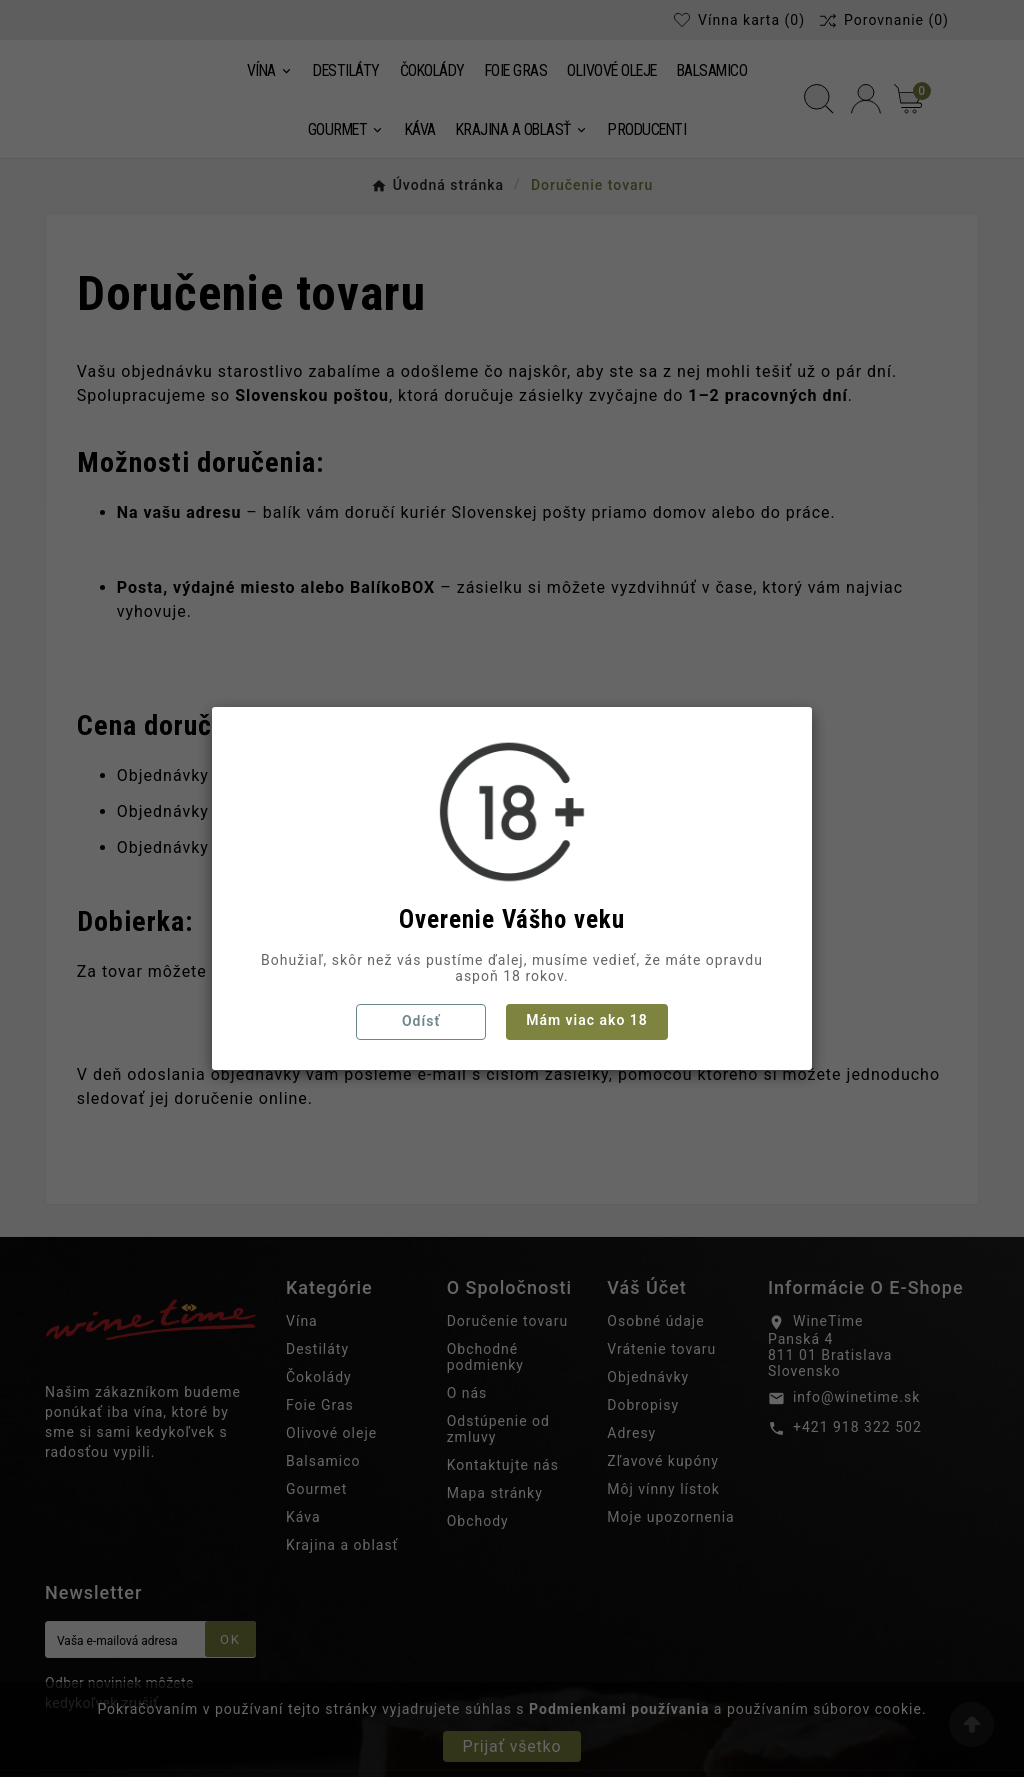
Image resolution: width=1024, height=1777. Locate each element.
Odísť (421, 1021)
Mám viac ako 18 (587, 1020)
